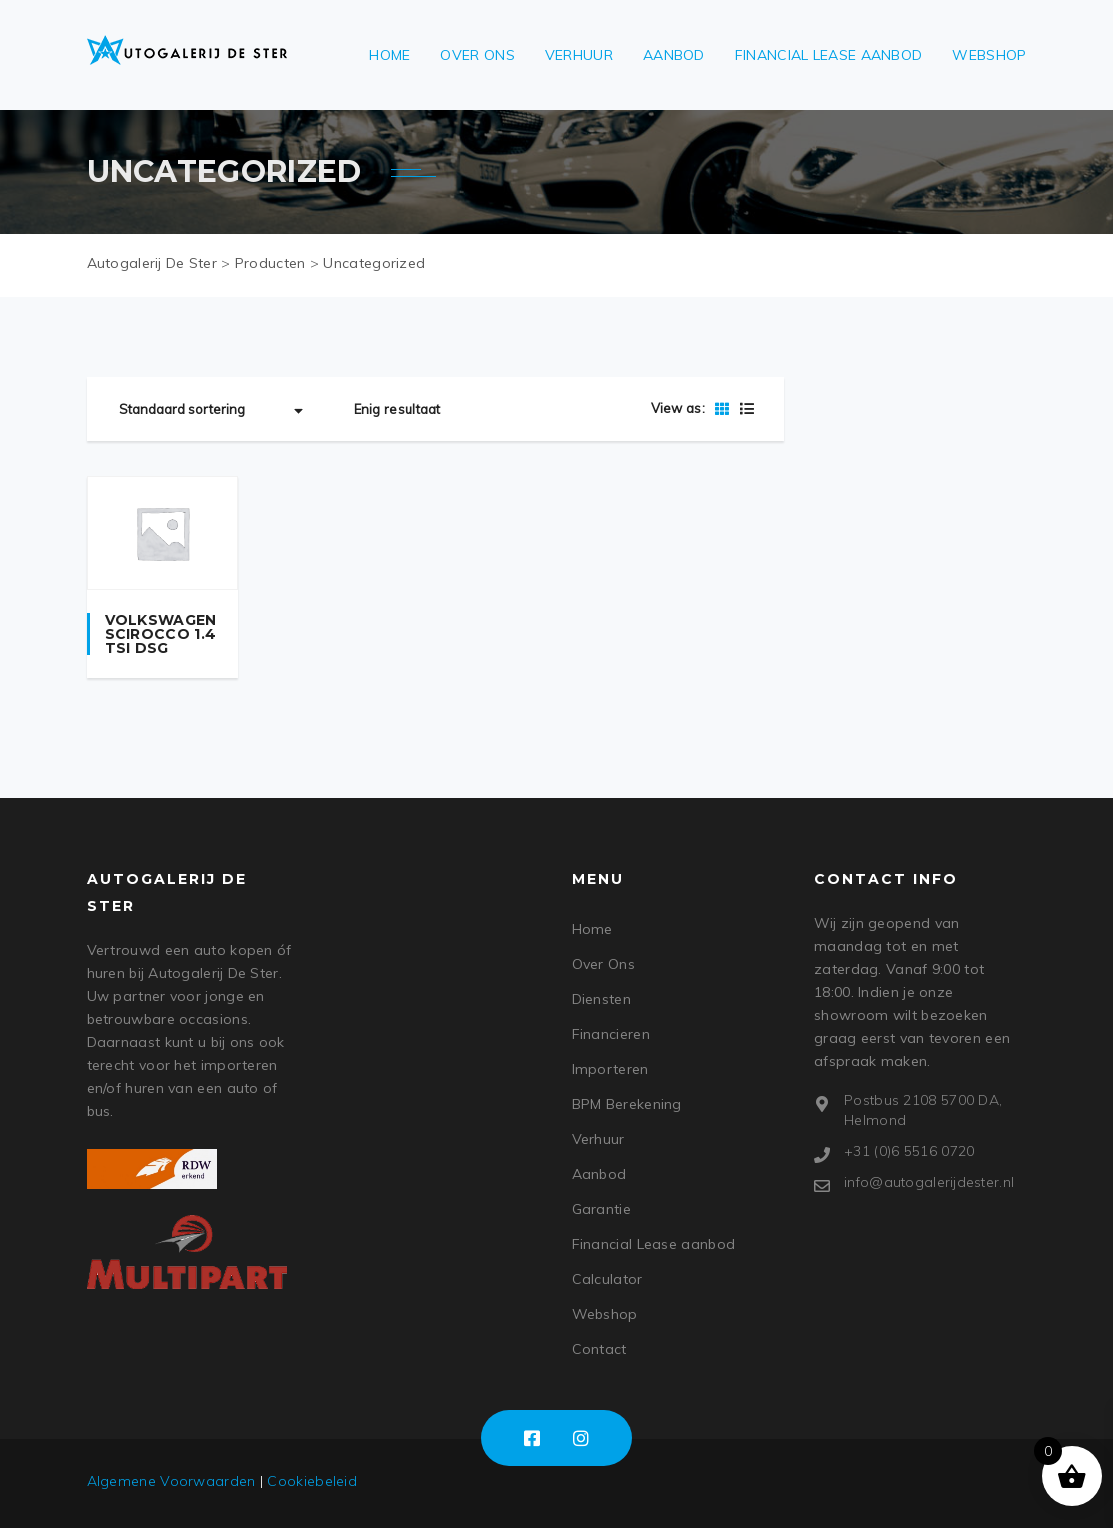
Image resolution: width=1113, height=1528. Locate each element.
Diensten (601, 999)
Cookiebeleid (312, 1481)
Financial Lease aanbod (829, 55)
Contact (599, 1349)
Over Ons (477, 55)
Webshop (989, 55)
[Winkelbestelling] (214, 409)
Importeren (610, 1069)
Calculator (607, 1279)
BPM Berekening (627, 1104)
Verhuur (579, 55)
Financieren (611, 1034)
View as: (678, 408)
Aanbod (674, 55)
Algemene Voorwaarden (171, 1481)
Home (389, 55)
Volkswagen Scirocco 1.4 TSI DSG (161, 634)
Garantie (601, 1209)
